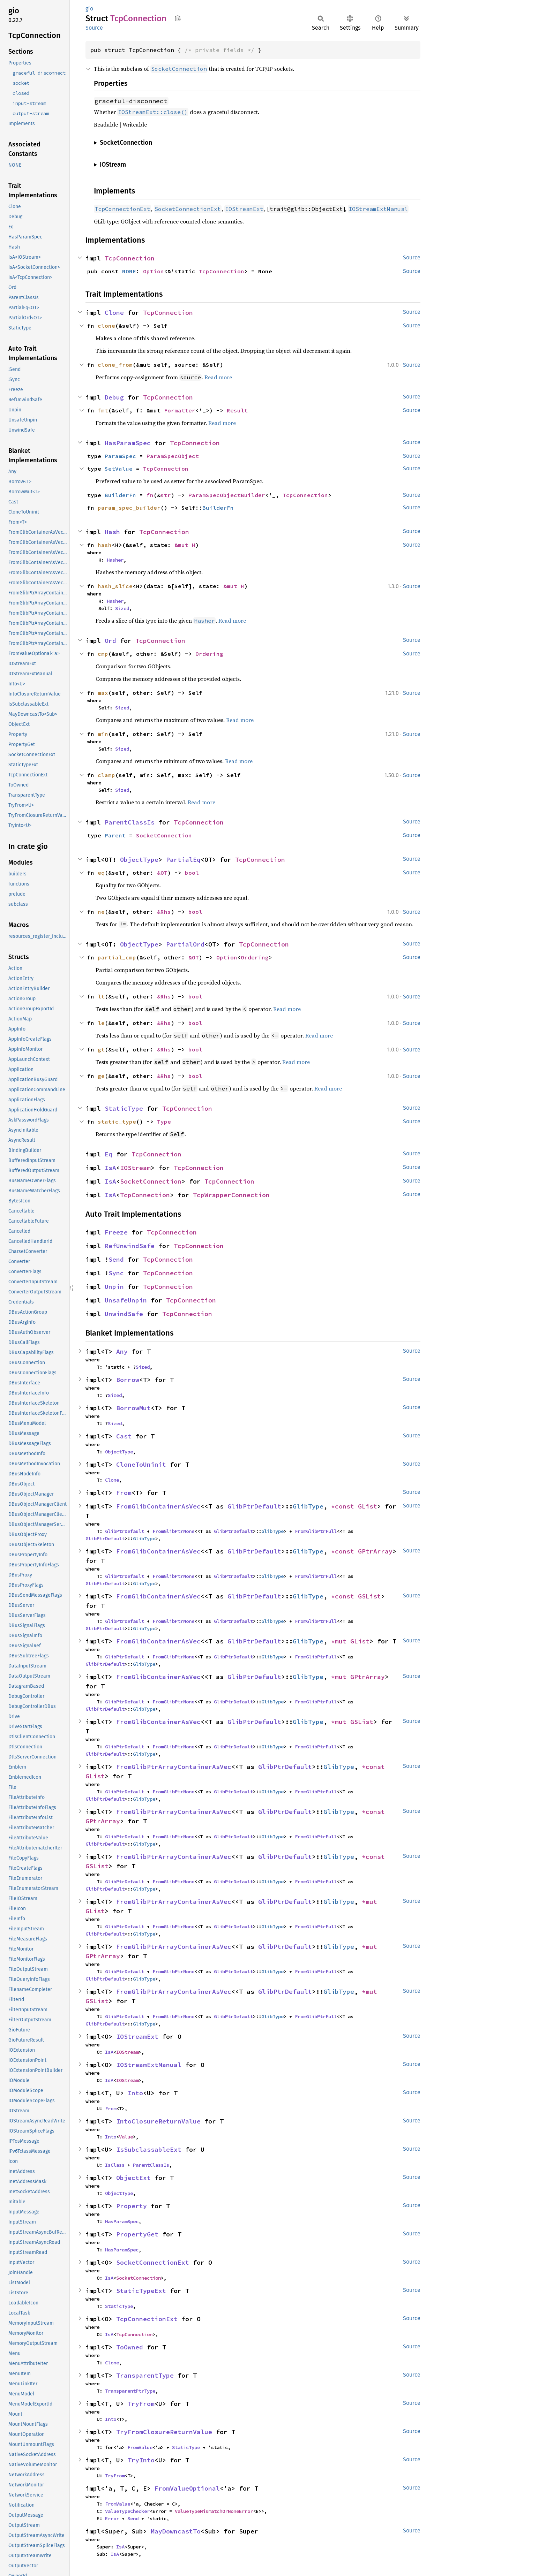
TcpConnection (130, 258)
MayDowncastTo (176, 2531)
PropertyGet (137, 2234)
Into (135, 2093)
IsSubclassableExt (148, 2149)
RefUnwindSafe (130, 1246)
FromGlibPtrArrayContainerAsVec (173, 1767)
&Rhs (164, 911)
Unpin (114, 1287)
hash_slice (115, 586)
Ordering (209, 653)
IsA (110, 1168)
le (101, 1022)
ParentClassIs (130, 822)
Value (126, 2137)
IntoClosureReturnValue (158, 2121)
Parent (115, 835)
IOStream (135, 1168)
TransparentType (145, 2375)
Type (164, 1121)
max (103, 692)
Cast (124, 1436)
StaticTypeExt (141, 2291)
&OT (162, 872)
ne (101, 911)
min (103, 733)
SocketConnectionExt (152, 2262)
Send (116, 1259)
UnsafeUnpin (126, 1300)
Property (131, 2206)
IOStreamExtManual (148, 2065)
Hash (112, 532)
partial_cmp (117, 957)
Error (112, 2518)
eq (101, 872)
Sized (122, 608)
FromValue (139, 2447)
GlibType (308, 1506)
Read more (218, 377)
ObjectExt (133, 2178)
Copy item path (178, 18)
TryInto (141, 2460)
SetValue (119, 468)
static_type (117, 1121)
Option (153, 271)
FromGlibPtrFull (316, 1531)
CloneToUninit (141, 1464)
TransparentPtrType (130, 2391)
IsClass (115, 2165)
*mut (340, 1641)
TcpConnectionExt (147, 2319)
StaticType (124, 1108)
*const (344, 1506)
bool (192, 872)
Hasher (115, 560)
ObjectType (139, 860)
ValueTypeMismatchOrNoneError (214, 2511)
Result (237, 410)
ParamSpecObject (173, 456)
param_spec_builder (129, 507)
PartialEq (183, 860)
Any (122, 1351)
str (165, 495)
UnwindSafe (124, 1314)
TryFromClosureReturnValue (164, 2432)
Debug (114, 397)
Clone (114, 313)
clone (106, 325)
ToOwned (129, 2347)
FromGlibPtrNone (173, 1531)
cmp (103, 653)
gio (89, 8)
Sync (116, 1273)
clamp (106, 775)
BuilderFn (120, 495)
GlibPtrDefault (254, 1506)
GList (367, 1506)
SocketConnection (164, 835)
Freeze (116, 1232)
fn (150, 495)
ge (101, 1075)
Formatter (179, 410)
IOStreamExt (137, 2036)
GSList (369, 1596)
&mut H (184, 544)
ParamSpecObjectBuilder (226, 495)
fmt (103, 410)
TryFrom (141, 2404)
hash (105, 544)
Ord (110, 641)
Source (94, 27)
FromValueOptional (187, 2488)
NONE (129, 271)
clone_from (115, 364)
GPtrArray (375, 1551)
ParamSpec (120, 456)
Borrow (127, 1380)
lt (101, 996)
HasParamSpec (128, 443)
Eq (108, 1154)
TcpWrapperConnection (231, 1195)
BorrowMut (133, 1408)
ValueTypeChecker (127, 2511)
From (124, 1493)
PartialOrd (185, 944)
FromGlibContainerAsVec (158, 1506)
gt (101, 1049)
